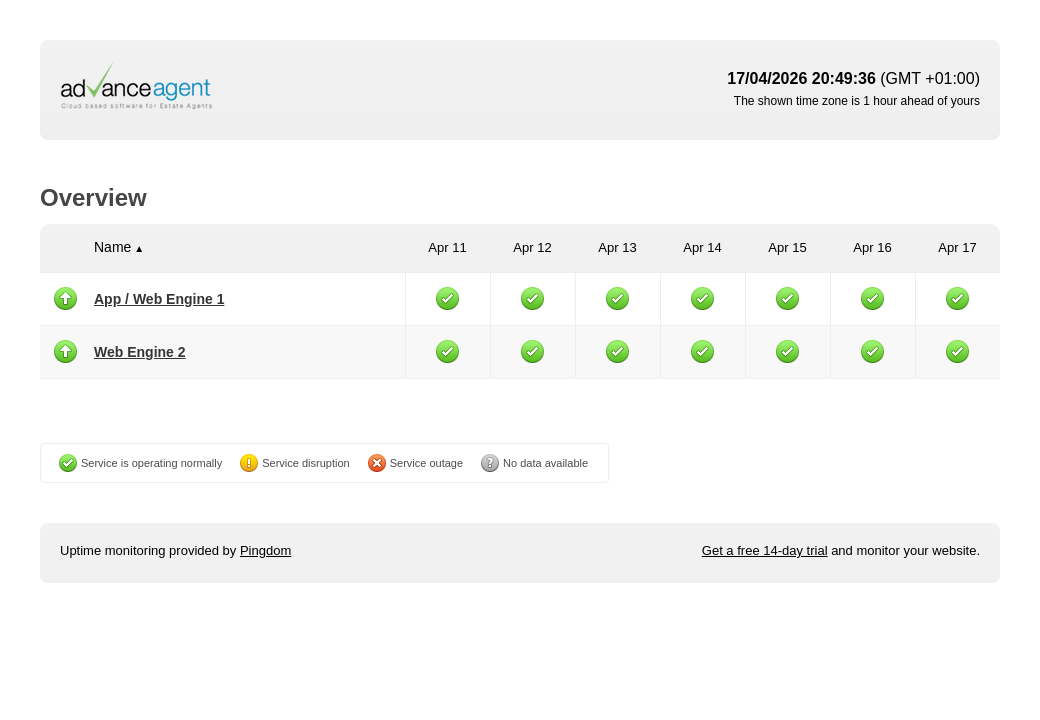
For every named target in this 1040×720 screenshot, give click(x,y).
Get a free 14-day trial (765, 550)
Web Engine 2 (140, 352)
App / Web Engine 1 (159, 299)
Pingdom (265, 550)
